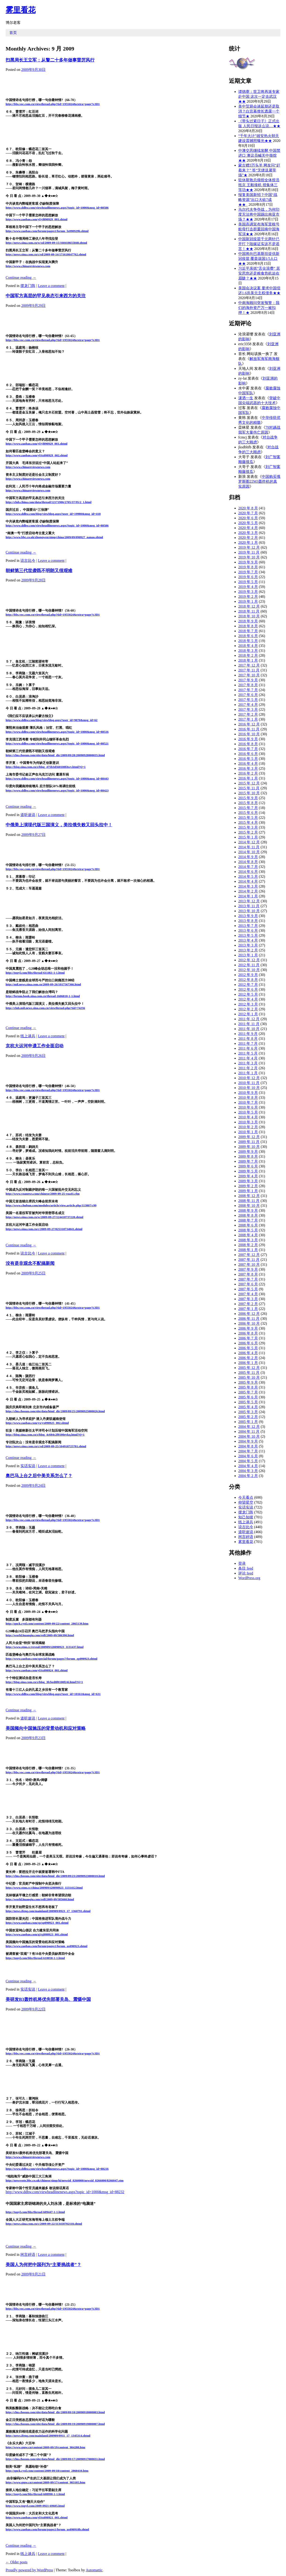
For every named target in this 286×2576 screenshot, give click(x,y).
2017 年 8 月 (248, 685)
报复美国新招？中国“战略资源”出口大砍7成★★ (257, 200)
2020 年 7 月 (248, 513)
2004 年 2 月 (248, 1476)
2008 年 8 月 (248, 1215)
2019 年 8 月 (248, 567)
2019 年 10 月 (249, 557)
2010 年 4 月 (248, 1117)
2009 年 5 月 (248, 1171)
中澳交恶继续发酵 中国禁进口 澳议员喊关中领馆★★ (259, 155)
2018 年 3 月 (248, 651)
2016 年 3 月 (248, 768)
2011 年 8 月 (248, 1039)
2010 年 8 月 (248, 1097)
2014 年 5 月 (248, 876)
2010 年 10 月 (249, 1088)
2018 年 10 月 (249, 616)
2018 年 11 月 (249, 611)
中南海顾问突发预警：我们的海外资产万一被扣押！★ (258, 308)
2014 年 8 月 (248, 862)
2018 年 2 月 (248, 655)
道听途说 (27, 815)
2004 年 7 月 (248, 1451)
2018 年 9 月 (248, 621)
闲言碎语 (27, 2255)
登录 (242, 1563)
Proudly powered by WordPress (29, 2570)
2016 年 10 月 (249, 734)
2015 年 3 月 (248, 827)
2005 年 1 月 (248, 1422)
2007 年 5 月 (248, 1289)
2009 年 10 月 (249, 1147)
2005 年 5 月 (248, 1402)
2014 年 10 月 (249, 852)
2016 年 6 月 (248, 754)
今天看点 (245, 1497)
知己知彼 (245, 1517)
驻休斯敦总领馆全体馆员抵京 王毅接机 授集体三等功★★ (258, 185)
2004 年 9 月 (248, 1441)
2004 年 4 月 (248, 1466)
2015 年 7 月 (248, 808)
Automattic (94, 2570)
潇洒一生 (245, 398)
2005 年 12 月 (249, 1368)
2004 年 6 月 (248, 1456)
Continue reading (21, 277)
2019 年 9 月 (248, 562)
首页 (13, 33)
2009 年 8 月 (248, 1156)
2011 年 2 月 (248, 1068)
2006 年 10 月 (249, 1323)
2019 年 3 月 (248, 592)
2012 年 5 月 (248, 994)
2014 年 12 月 (249, 842)
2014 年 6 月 (248, 872)
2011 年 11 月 (249, 1024)
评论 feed (245, 1573)
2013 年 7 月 (248, 926)
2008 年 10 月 (249, 1206)
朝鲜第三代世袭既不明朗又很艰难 (39, 570)
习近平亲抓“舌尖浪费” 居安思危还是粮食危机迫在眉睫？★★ (259, 273)
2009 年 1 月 (248, 1191)
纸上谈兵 (27, 1036)
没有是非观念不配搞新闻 (30, 1263)
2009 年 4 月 (248, 1176)
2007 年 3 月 (248, 1299)
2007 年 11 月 (249, 1260)
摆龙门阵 (27, 286)
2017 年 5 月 (248, 700)
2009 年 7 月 (248, 1161)
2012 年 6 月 (248, 989)
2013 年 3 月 (248, 945)
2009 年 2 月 (248, 1186)
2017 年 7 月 (248, 690)
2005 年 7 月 (248, 1392)
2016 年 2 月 (248, 773)
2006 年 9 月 (248, 1328)
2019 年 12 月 (249, 547)
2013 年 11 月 (249, 906)
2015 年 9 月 (248, 798)
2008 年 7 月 (248, 1220)
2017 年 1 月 (248, 719)
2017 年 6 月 (248, 695)
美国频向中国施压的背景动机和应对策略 (46, 1728)
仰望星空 (245, 1502)
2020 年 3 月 (248, 533)
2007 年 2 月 (248, 1304)
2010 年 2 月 (248, 1127)
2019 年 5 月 (248, 582)
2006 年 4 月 (248, 1353)
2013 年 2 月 (248, 950)
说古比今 (27, 560)
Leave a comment (51, 286)
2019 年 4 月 (248, 587)
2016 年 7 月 (248, 749)
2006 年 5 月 (248, 1348)
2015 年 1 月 (248, 837)
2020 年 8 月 (248, 508)
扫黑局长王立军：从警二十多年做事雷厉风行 (50, 60)
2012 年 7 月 (248, 985)
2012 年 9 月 (248, 975)
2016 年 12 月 (249, 724)
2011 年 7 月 (248, 1043)
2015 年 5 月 (248, 818)
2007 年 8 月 (248, 1274)
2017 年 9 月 (248, 680)
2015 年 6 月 (248, 813)
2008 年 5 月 (248, 1230)
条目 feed (245, 1568)
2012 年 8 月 (248, 980)
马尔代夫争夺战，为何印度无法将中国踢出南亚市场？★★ (258, 214)
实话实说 (27, 1466)
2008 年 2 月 (248, 1245)
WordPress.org (249, 1578)
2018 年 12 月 (249, 606)
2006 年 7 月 (248, 1338)
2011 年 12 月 (249, 1019)
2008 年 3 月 (248, 1240)
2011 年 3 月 (248, 1063)
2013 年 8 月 (248, 921)
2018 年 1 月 (248, 660)
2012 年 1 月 (248, 1014)
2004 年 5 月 (248, 1461)
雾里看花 (21, 10)
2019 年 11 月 (249, 552)
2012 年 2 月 (248, 1009)
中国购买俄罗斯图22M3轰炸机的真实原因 (259, 481)
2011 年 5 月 (248, 1053)
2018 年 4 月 (248, 646)
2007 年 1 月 (248, 1309)
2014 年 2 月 (248, 891)
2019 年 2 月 (248, 597)
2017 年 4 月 (248, 705)
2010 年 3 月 (248, 1122)
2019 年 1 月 (248, 601)
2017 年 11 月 (249, 670)
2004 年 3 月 (248, 1471)
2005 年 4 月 (248, 1407)
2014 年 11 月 (249, 847)
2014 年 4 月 (248, 881)
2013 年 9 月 (248, 916)
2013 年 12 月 (249, 901)
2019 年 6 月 (248, 577)
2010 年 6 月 (248, 1107)
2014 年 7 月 (248, 867)
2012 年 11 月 (249, 965)
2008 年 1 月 (248, 1250)
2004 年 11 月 (249, 1431)
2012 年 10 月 (249, 970)
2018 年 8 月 (248, 626)
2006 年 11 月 (249, 1319)
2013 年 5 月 (248, 935)
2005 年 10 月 (249, 1377)
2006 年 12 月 (249, 1314)
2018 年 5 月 (248, 641)
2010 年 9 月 (248, 1093)
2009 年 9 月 (248, 1152)
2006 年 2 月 (248, 1358)
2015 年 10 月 (249, 793)
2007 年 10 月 (249, 1264)
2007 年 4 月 (248, 1294)
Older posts (16, 2562)
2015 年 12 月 (249, 783)
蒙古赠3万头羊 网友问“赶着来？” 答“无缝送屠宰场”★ (259, 170)
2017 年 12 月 (249, 665)
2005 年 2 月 (248, 1417)
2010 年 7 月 (248, 1102)
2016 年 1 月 (248, 778)
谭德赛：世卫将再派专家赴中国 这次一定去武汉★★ (258, 96)
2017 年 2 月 (248, 714)
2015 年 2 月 (248, 832)
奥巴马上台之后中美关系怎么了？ (39, 1475)
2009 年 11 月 (249, 1142)
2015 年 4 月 (248, 822)
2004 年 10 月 (249, 1436)
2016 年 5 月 (248, 759)
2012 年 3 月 (248, 1004)
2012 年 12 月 (249, 960)
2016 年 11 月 (249, 729)
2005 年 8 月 (248, 1387)
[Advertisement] (119, 84)
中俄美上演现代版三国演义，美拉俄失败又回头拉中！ (59, 824)
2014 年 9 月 (248, 857)
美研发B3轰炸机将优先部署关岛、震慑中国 (48, 1999)
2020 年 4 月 (248, 528)
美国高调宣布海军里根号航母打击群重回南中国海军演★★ (258, 229)
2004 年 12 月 (249, 1427)
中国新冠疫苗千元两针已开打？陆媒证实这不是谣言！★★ (258, 244)
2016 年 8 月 (248, 744)
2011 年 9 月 (248, 1034)
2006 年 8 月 (248, 1333)
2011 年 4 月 (248, 1058)
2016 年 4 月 (248, 764)
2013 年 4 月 (248, 940)
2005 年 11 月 (249, 1373)
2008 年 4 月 (248, 1235)
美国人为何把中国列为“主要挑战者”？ (43, 2264)
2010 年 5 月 (248, 1112)
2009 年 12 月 (249, 1137)
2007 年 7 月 (248, 1279)
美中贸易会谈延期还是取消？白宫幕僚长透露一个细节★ (258, 111)
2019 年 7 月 (248, 572)
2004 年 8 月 (248, 1446)
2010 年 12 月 (249, 1078)
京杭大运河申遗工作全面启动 (34, 1045)
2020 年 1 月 (248, 542)
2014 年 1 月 (248, 896)
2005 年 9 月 (248, 1382)
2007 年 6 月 (248, 1284)
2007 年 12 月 (249, 1255)
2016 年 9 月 (248, 739)
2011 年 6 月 (248, 1048)
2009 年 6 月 (248, 1166)
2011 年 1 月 (248, 1073)
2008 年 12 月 (249, 1196)
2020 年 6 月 (248, 518)
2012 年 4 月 (248, 999)
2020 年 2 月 (248, 538)
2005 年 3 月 (248, 1412)
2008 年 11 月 (249, 1201)
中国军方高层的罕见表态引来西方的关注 (46, 295)
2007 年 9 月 (248, 1269)
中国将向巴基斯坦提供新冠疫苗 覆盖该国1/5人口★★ (258, 258)
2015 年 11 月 (249, 788)
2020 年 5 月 (248, 523)
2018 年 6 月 (248, 636)
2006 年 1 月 (248, 1363)
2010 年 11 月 (249, 1083)
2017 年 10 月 (249, 675)
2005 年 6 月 (248, 1397)
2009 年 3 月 (248, 1181)
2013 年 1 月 (248, 955)
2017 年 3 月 (248, 709)
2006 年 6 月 (248, 1343)
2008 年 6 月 (248, 1225)
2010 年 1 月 (248, 1132)
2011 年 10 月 (249, 1029)
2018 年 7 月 (248, 631)
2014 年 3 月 (248, 886)
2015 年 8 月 (248, 803)
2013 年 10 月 (249, 911)
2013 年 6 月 (248, 930)
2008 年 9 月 (248, 1210)
